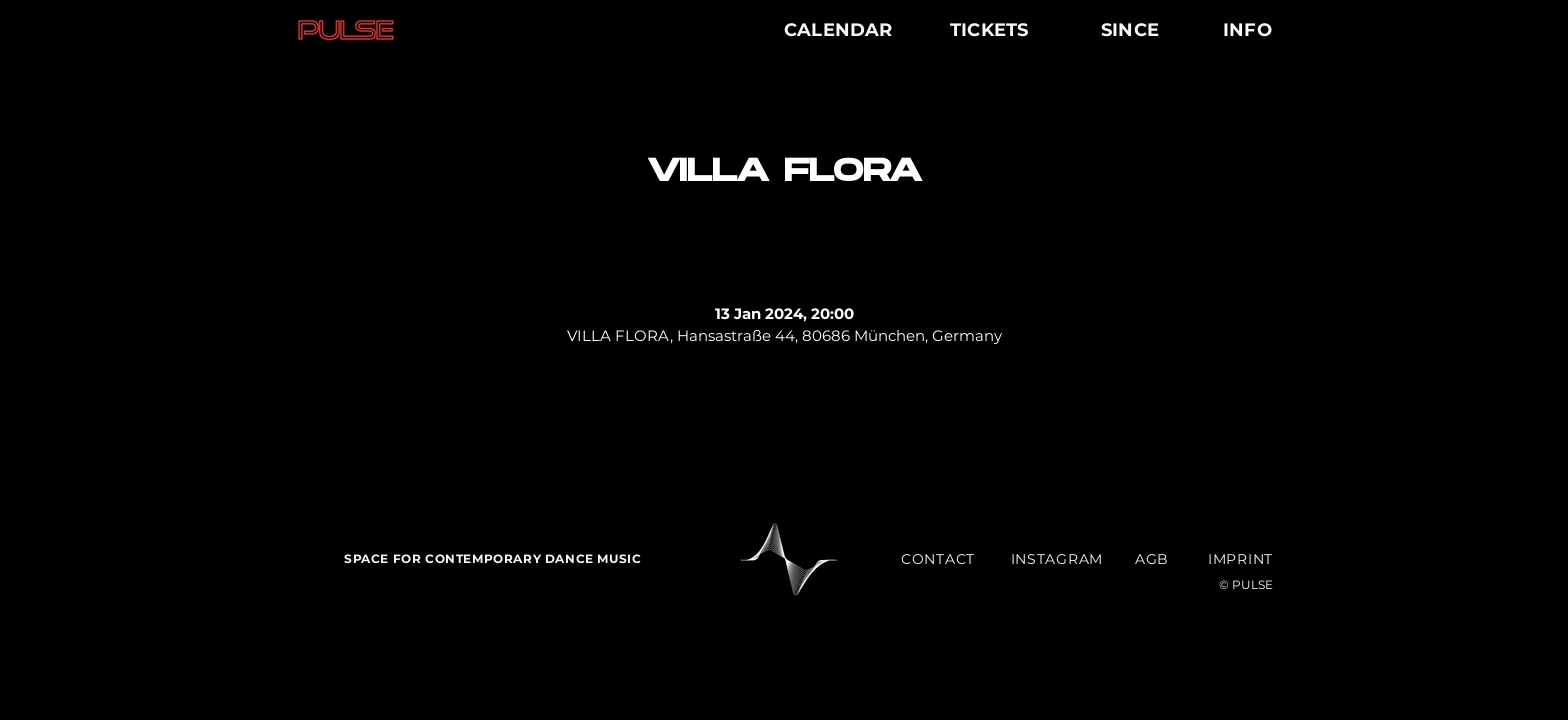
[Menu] (1331, 30)
